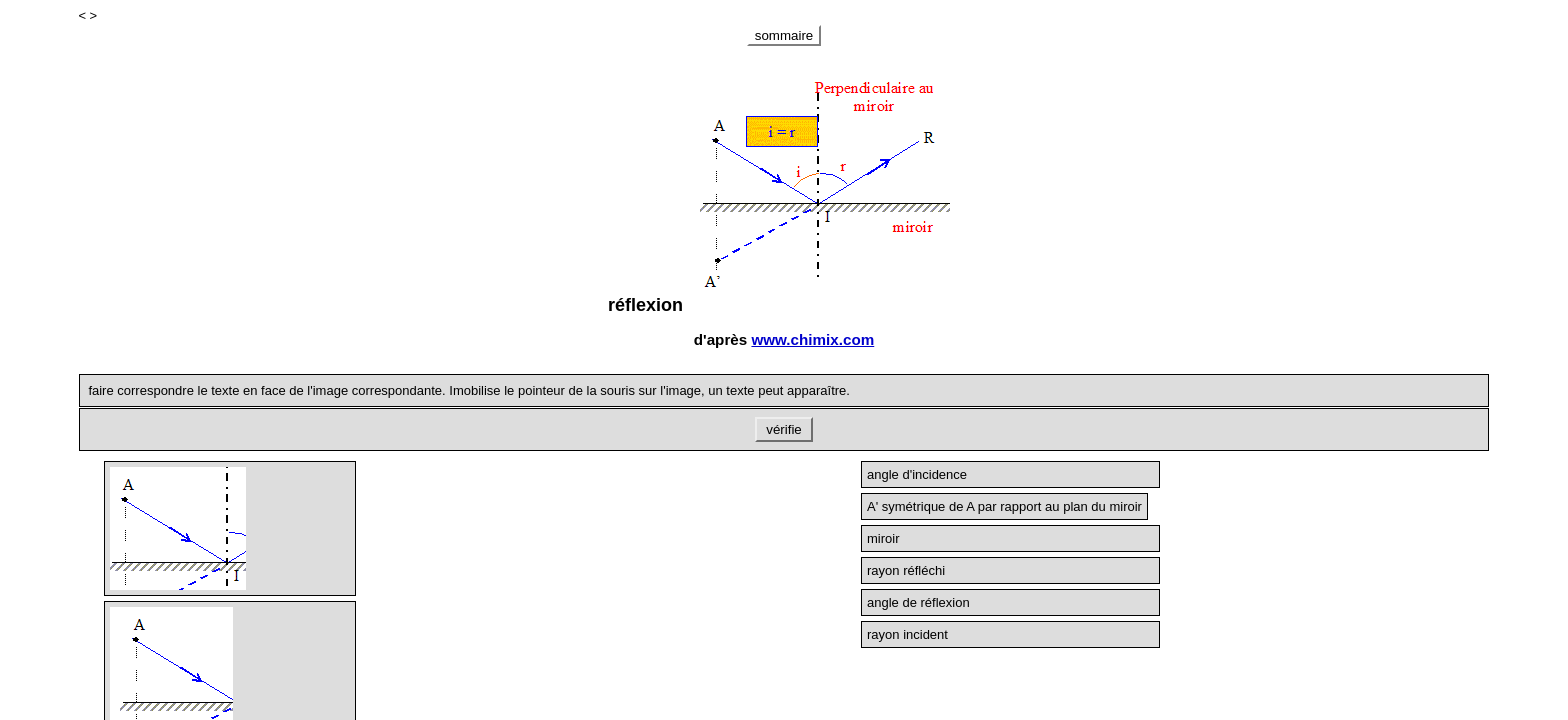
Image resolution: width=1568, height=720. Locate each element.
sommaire (784, 35)
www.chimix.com (812, 339)
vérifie (784, 429)
